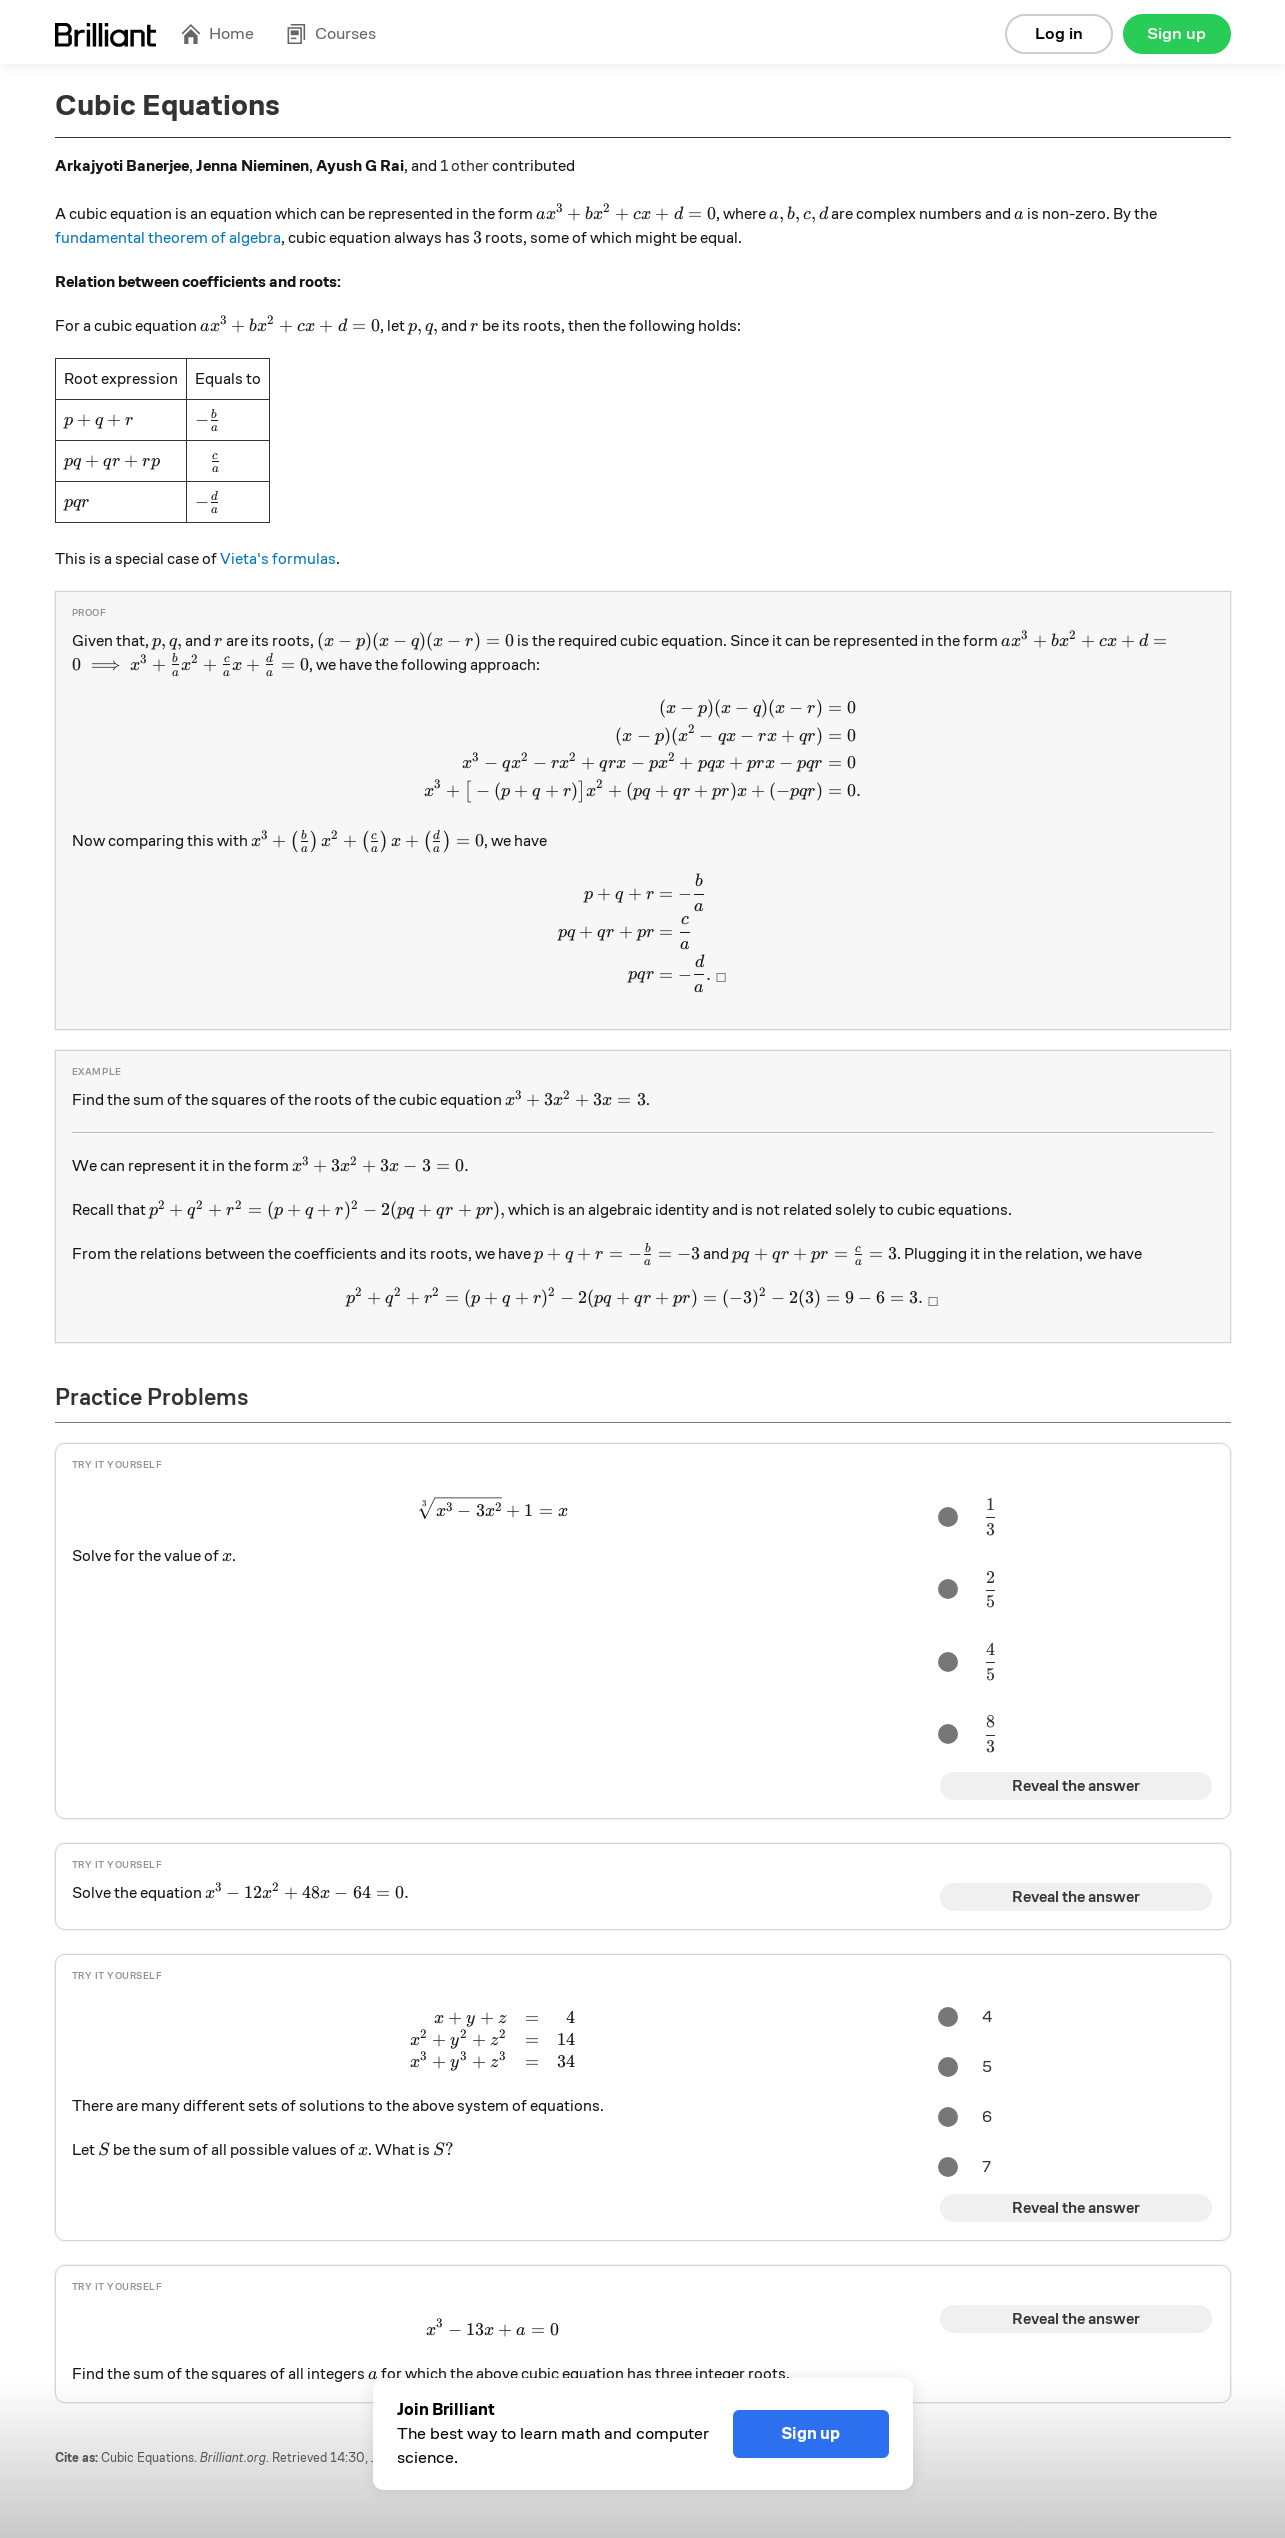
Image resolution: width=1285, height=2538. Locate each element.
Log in (1059, 33)
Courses (331, 33)
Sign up (1176, 33)
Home (217, 33)
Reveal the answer (1076, 1786)
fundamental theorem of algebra (168, 238)
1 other (464, 166)
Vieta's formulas (278, 559)
